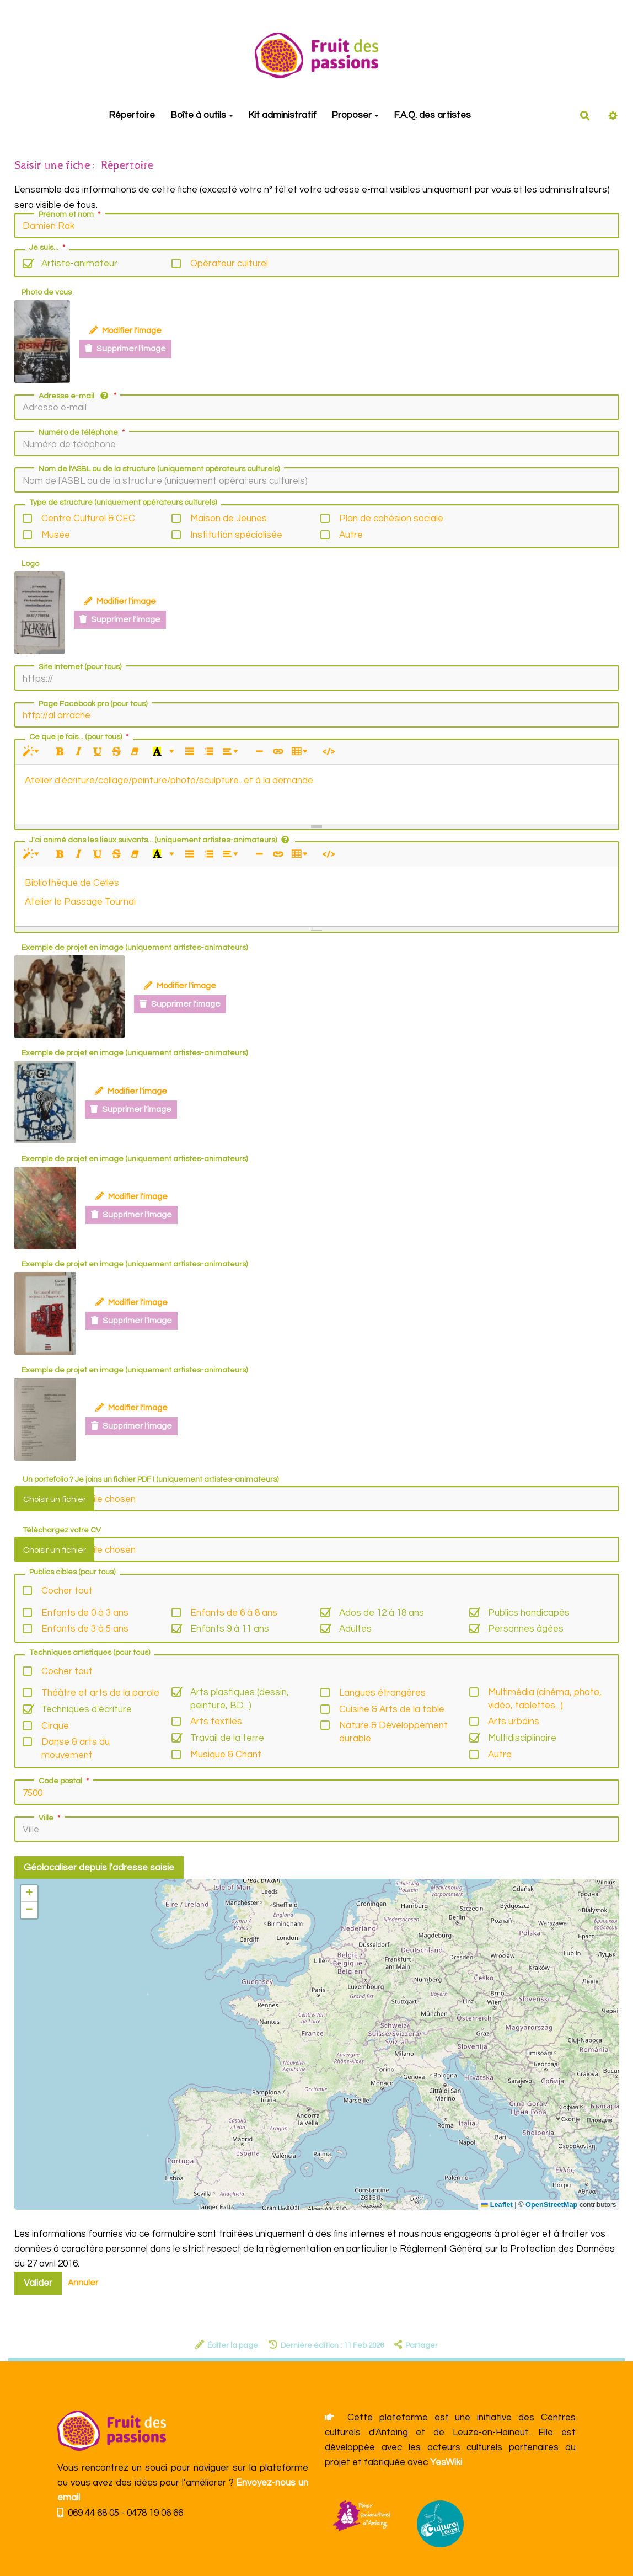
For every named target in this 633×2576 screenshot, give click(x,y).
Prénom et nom (71, 214)
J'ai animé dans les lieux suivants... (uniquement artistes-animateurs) (159, 840)
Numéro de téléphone (83, 432)
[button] (29, 1893)
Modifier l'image (125, 330)
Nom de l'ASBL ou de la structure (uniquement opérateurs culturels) (159, 469)
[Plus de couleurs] (171, 751)
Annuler (83, 2282)
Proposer (354, 115)
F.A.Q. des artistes (431, 115)
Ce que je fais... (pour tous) (80, 737)
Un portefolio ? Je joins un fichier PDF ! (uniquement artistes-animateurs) (150, 1479)
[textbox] (316, 792)
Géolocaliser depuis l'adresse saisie (99, 1868)
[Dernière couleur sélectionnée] (157, 751)
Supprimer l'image (125, 348)
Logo (30, 564)
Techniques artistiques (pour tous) (89, 1652)
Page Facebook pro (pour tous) (93, 704)
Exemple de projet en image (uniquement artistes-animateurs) (135, 948)
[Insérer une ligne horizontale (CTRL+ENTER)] (259, 751)
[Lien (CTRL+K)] (277, 751)
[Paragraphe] (231, 751)
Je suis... (48, 248)
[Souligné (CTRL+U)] (97, 751)
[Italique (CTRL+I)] (78, 751)
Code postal (65, 1781)
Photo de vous (47, 292)
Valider (38, 2283)
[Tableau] (301, 751)
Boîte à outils (200, 115)
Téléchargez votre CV (62, 1530)
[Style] (32, 751)
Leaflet (496, 2204)
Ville (50, 1818)
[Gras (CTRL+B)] (59, 751)
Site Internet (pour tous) (80, 667)
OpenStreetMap (551, 2204)
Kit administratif (281, 115)
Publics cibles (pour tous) (72, 1572)
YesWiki (446, 2462)
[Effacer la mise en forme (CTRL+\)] (134, 751)
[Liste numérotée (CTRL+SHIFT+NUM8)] (208, 751)
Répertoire (131, 115)
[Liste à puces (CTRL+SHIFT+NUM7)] (189, 751)
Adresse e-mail (78, 396)
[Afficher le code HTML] (328, 751)
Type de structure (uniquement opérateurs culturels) (123, 502)
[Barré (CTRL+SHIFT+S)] (116, 751)
